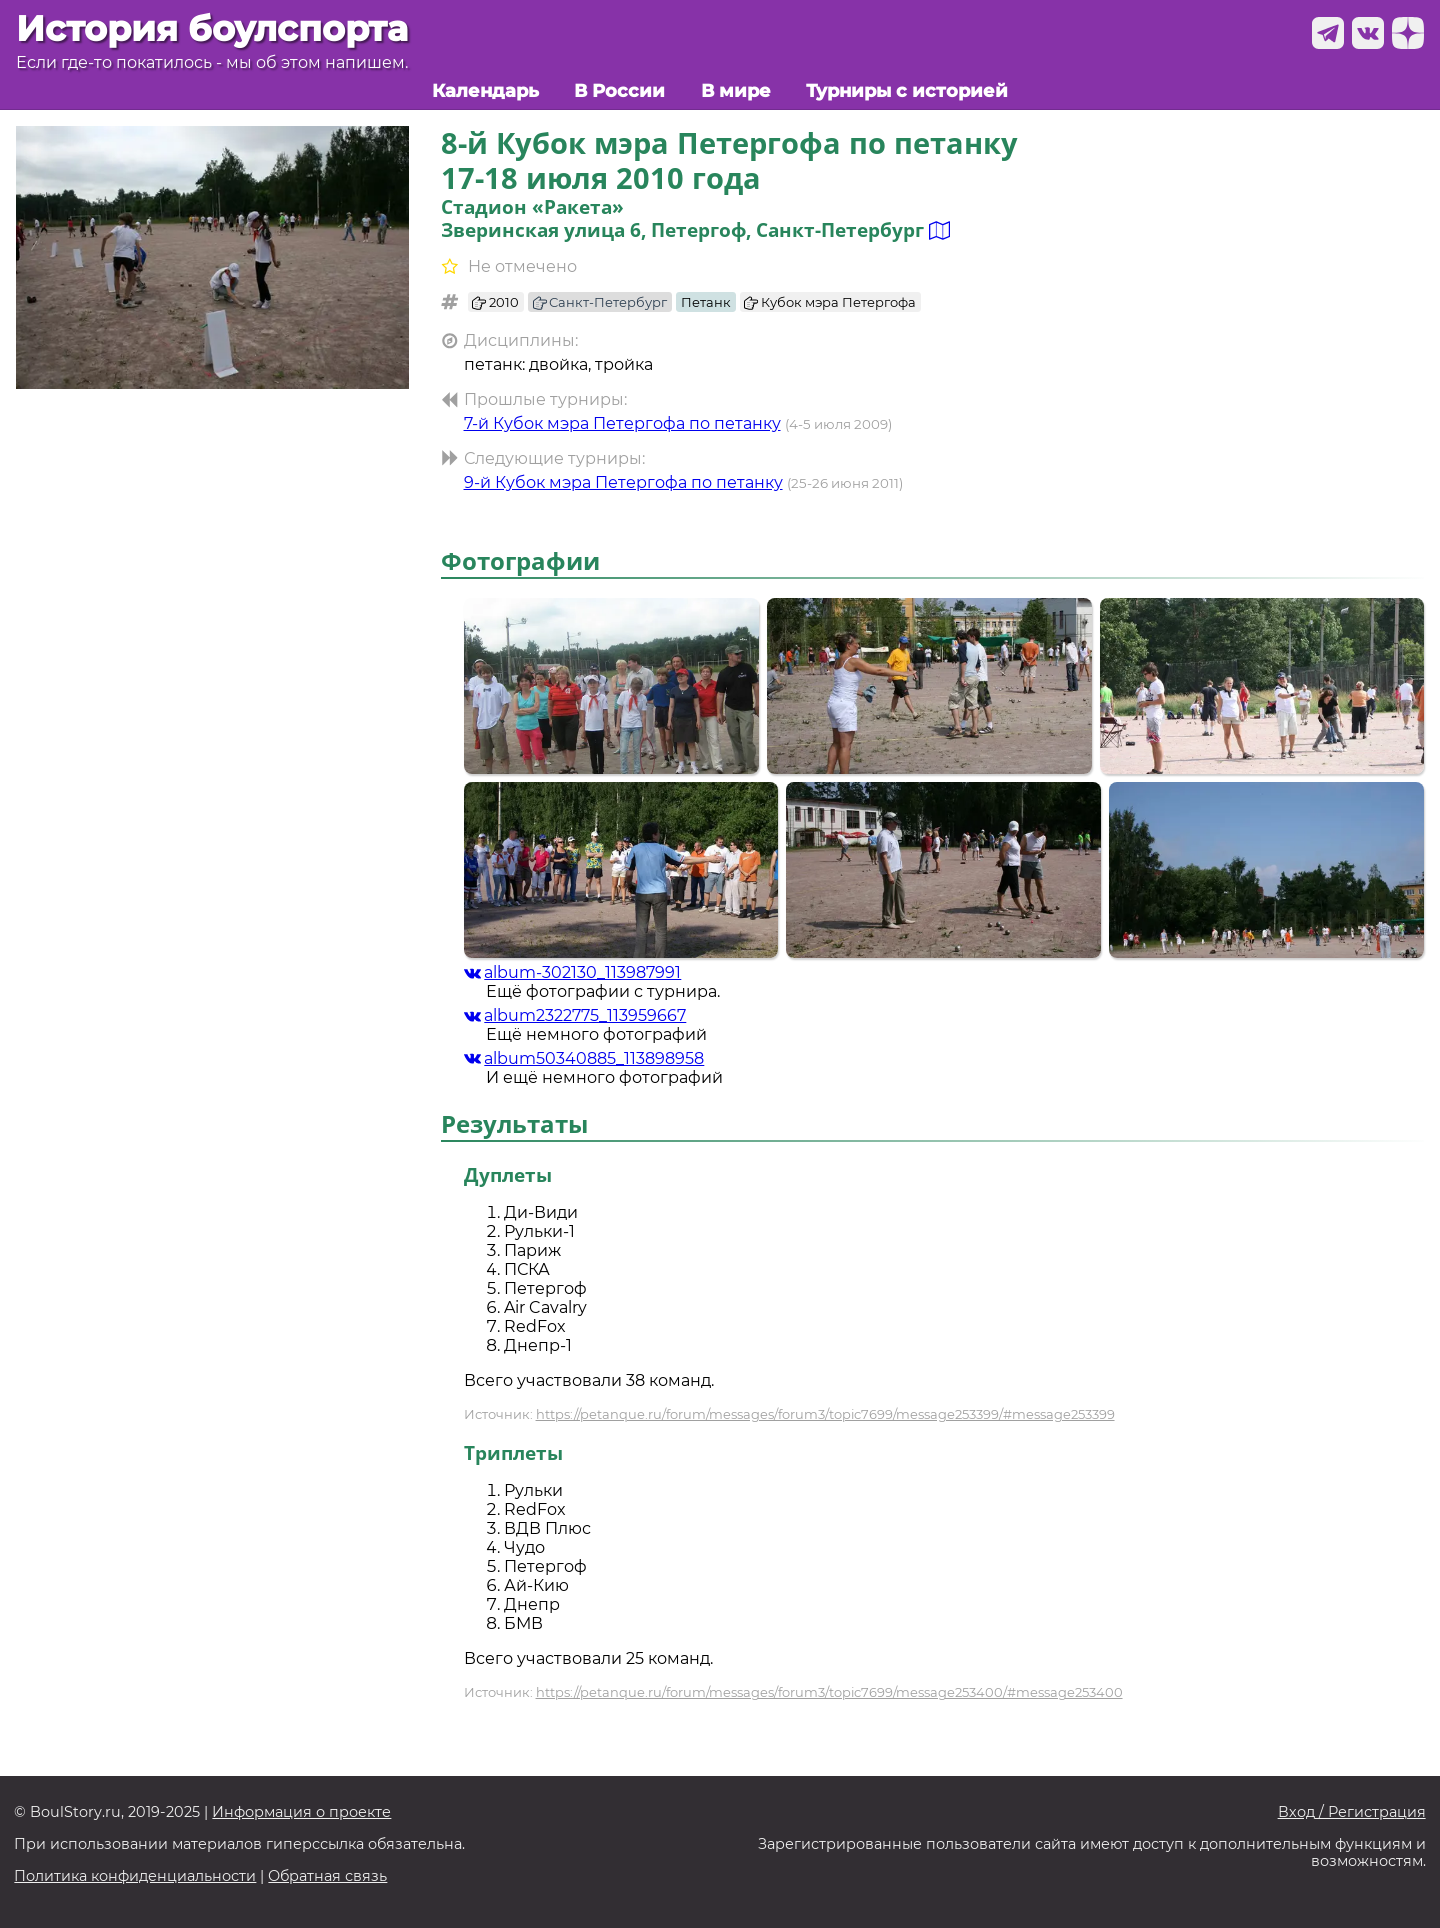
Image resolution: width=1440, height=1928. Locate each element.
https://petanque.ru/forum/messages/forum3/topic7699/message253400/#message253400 (829, 1692)
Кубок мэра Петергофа (830, 302)
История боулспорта (212, 28)
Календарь (485, 90)
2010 (495, 302)
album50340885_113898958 (584, 1058)
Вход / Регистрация (1352, 1812)
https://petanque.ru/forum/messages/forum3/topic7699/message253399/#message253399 (825, 1414)
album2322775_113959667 (575, 1015)
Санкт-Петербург (600, 302)
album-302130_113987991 (573, 972)
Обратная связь (327, 1876)
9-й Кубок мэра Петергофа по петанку (623, 482)
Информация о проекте (301, 1812)
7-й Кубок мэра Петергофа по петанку (622, 423)
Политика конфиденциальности (135, 1876)
